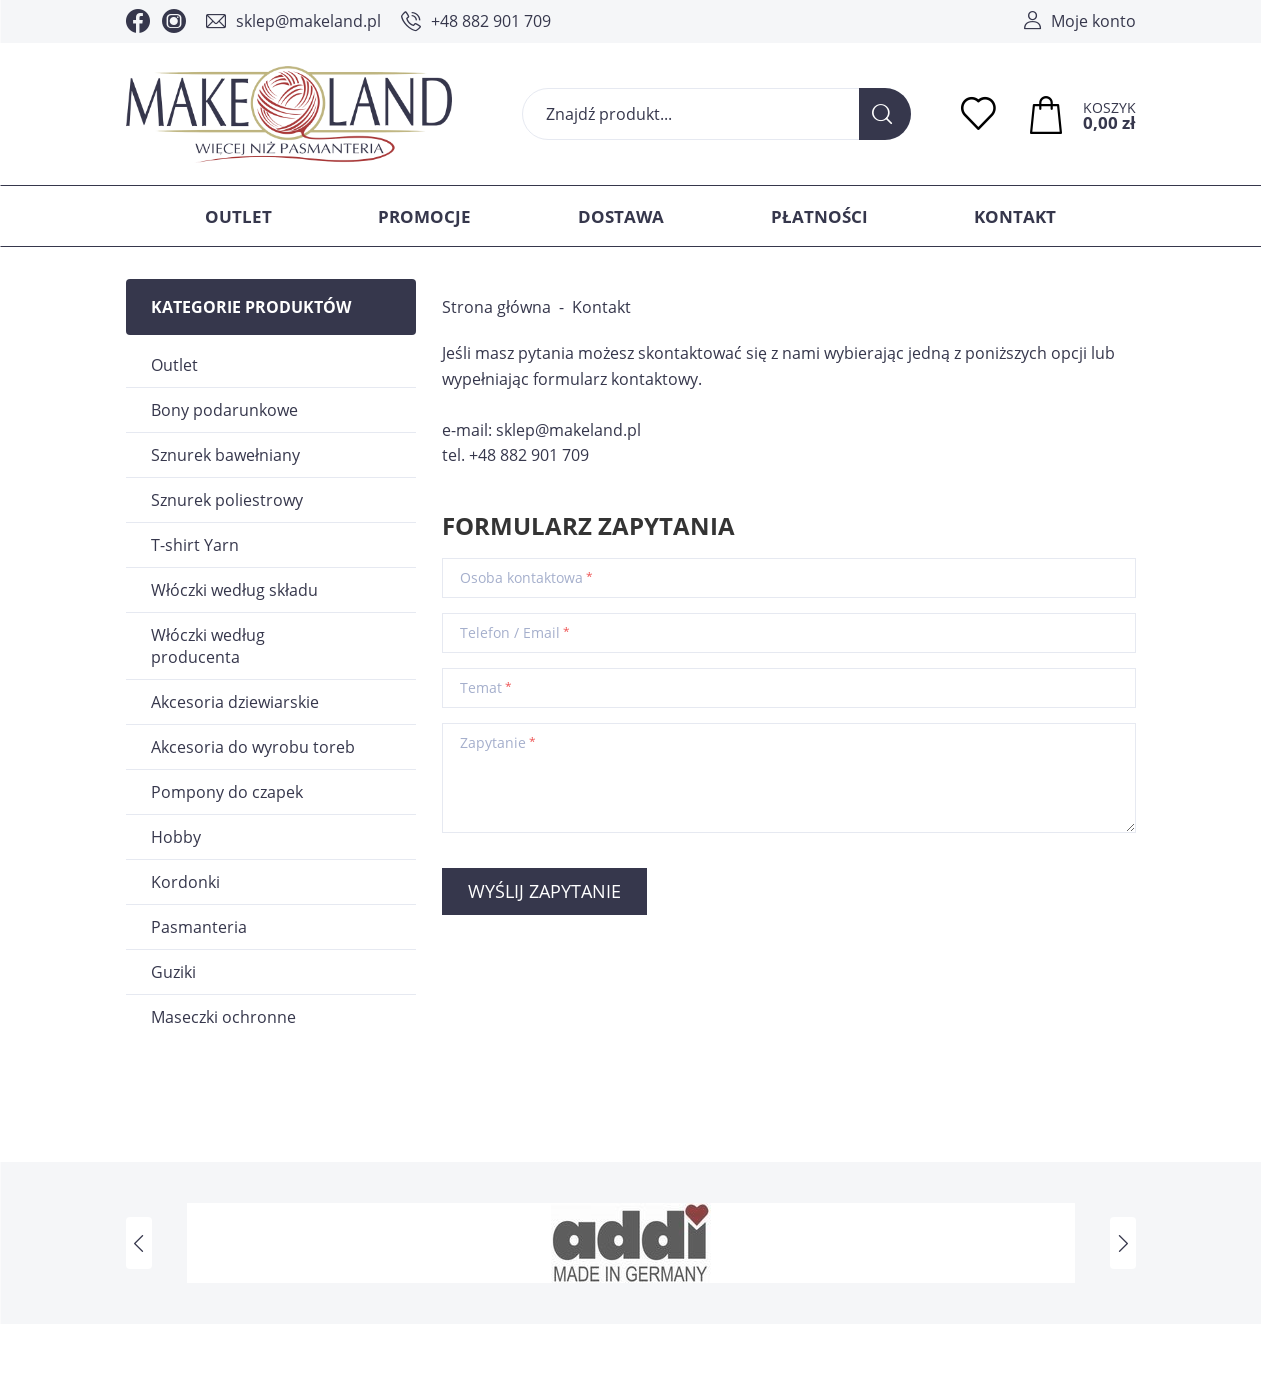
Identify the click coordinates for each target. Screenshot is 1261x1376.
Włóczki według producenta (208, 646)
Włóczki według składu (234, 590)
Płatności (819, 216)
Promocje (424, 216)
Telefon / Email (510, 633)
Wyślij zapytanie (544, 891)
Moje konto (1093, 21)
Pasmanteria (199, 927)
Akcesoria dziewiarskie (235, 702)
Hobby (176, 837)
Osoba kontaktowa (521, 578)
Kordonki (185, 882)
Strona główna (496, 307)
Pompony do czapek (227, 792)
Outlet (238, 216)
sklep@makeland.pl (308, 21)
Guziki (173, 972)
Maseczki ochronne (223, 1017)
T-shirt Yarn (195, 545)
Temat (481, 688)
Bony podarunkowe (224, 410)
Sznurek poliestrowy (227, 500)
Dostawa (621, 216)
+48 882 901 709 (491, 21)
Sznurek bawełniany (225, 455)
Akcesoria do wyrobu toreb (253, 747)
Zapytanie (493, 743)
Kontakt (1015, 216)
